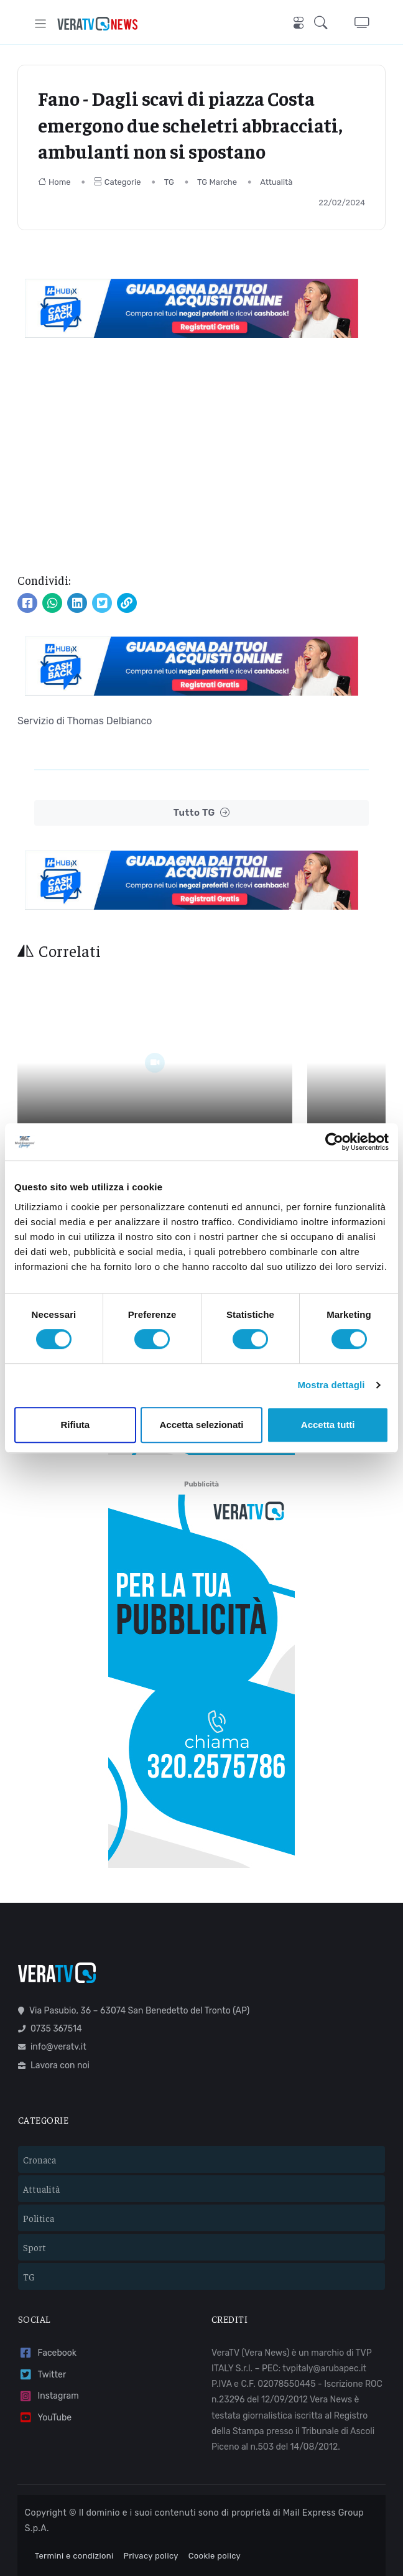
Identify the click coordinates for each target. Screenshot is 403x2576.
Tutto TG (202, 813)
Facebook (47, 2304)
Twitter (42, 2325)
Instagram (48, 2347)
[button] (324, 23)
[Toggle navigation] (41, 23)
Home (54, 182)
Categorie (117, 182)
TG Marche (217, 182)
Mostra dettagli (330, 1384)
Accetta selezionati (201, 1424)
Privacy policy (151, 2507)
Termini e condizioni (74, 2507)
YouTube (45, 2369)
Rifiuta (75, 1424)
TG (169, 182)
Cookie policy (214, 2507)
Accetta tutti (328, 1424)
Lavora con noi (54, 2016)
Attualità (276, 182)
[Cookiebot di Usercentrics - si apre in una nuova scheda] (334, 1141)
